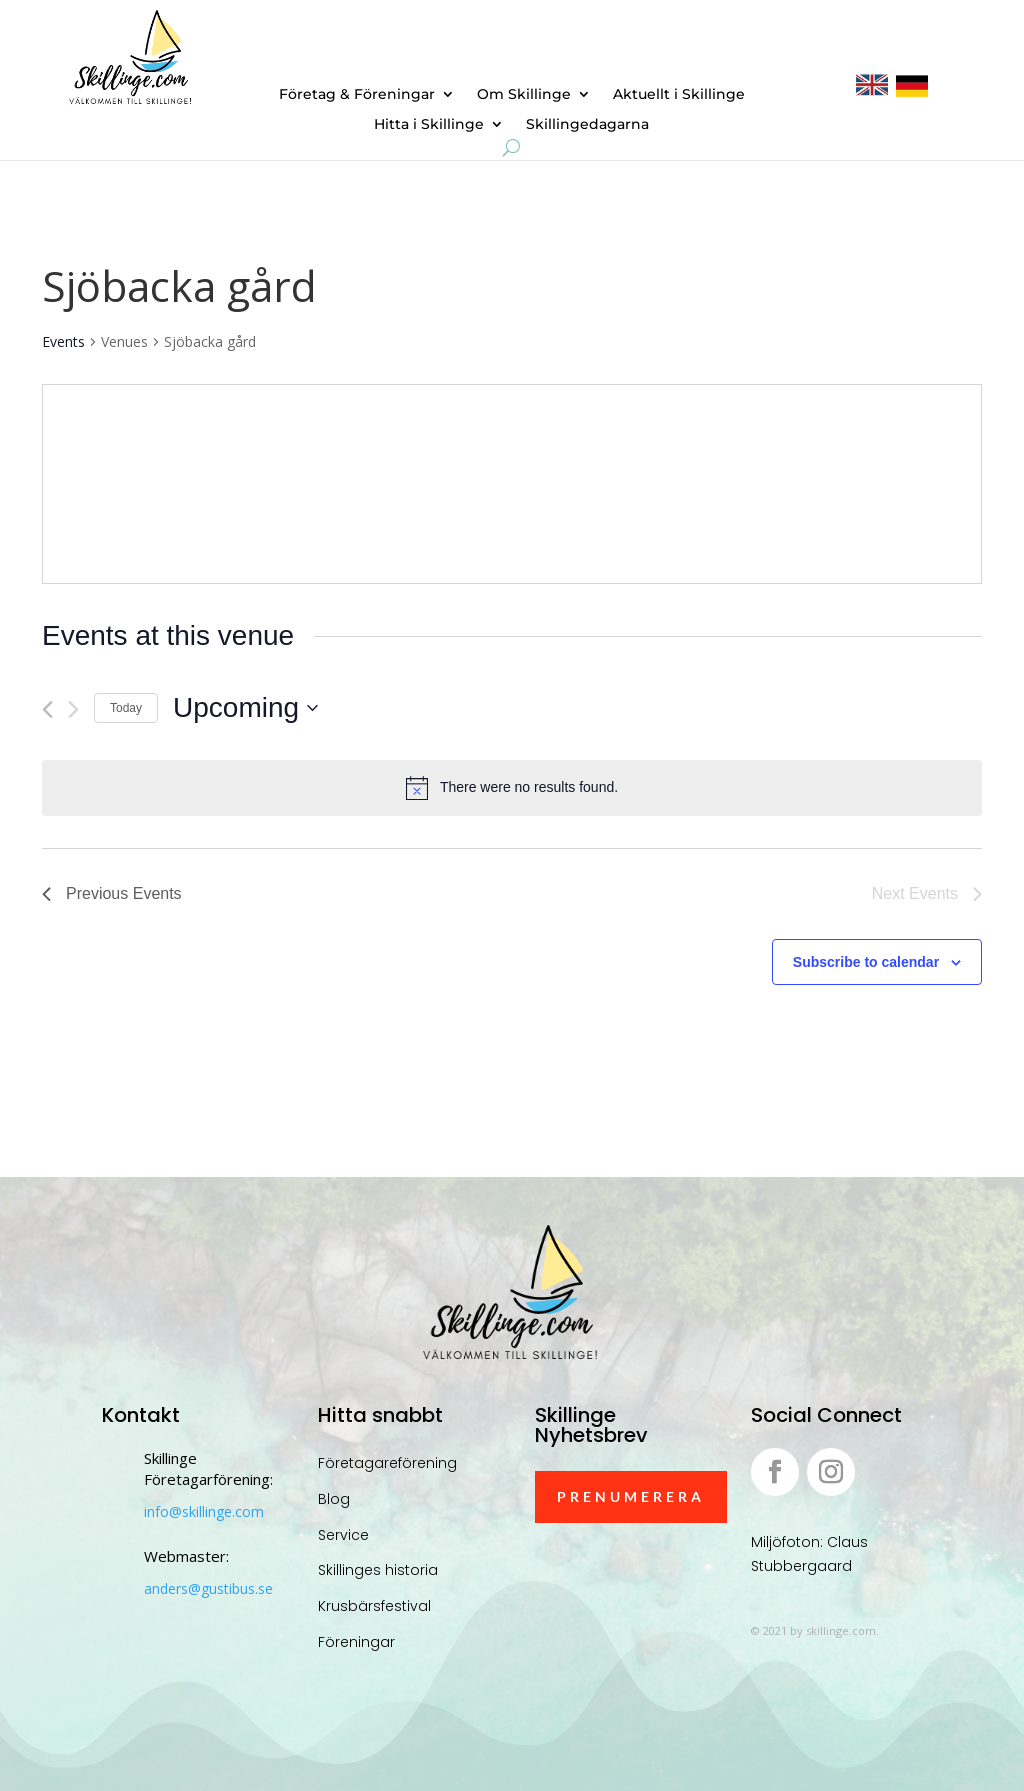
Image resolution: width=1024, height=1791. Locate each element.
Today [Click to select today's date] (126, 708)
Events (63, 341)
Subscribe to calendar (866, 962)
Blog (334, 1499)
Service (343, 1535)
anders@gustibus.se (208, 1588)
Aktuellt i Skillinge (679, 95)
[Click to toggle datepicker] (245, 708)
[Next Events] (73, 709)
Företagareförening (387, 1463)
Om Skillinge (524, 95)
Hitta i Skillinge (429, 125)
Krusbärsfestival (374, 1606)
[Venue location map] (745, 484)
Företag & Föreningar (357, 95)
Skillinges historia (378, 1570)
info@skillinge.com (204, 1511)
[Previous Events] (47, 709)
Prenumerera (631, 1496)
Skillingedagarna (587, 125)
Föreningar (356, 1642)
